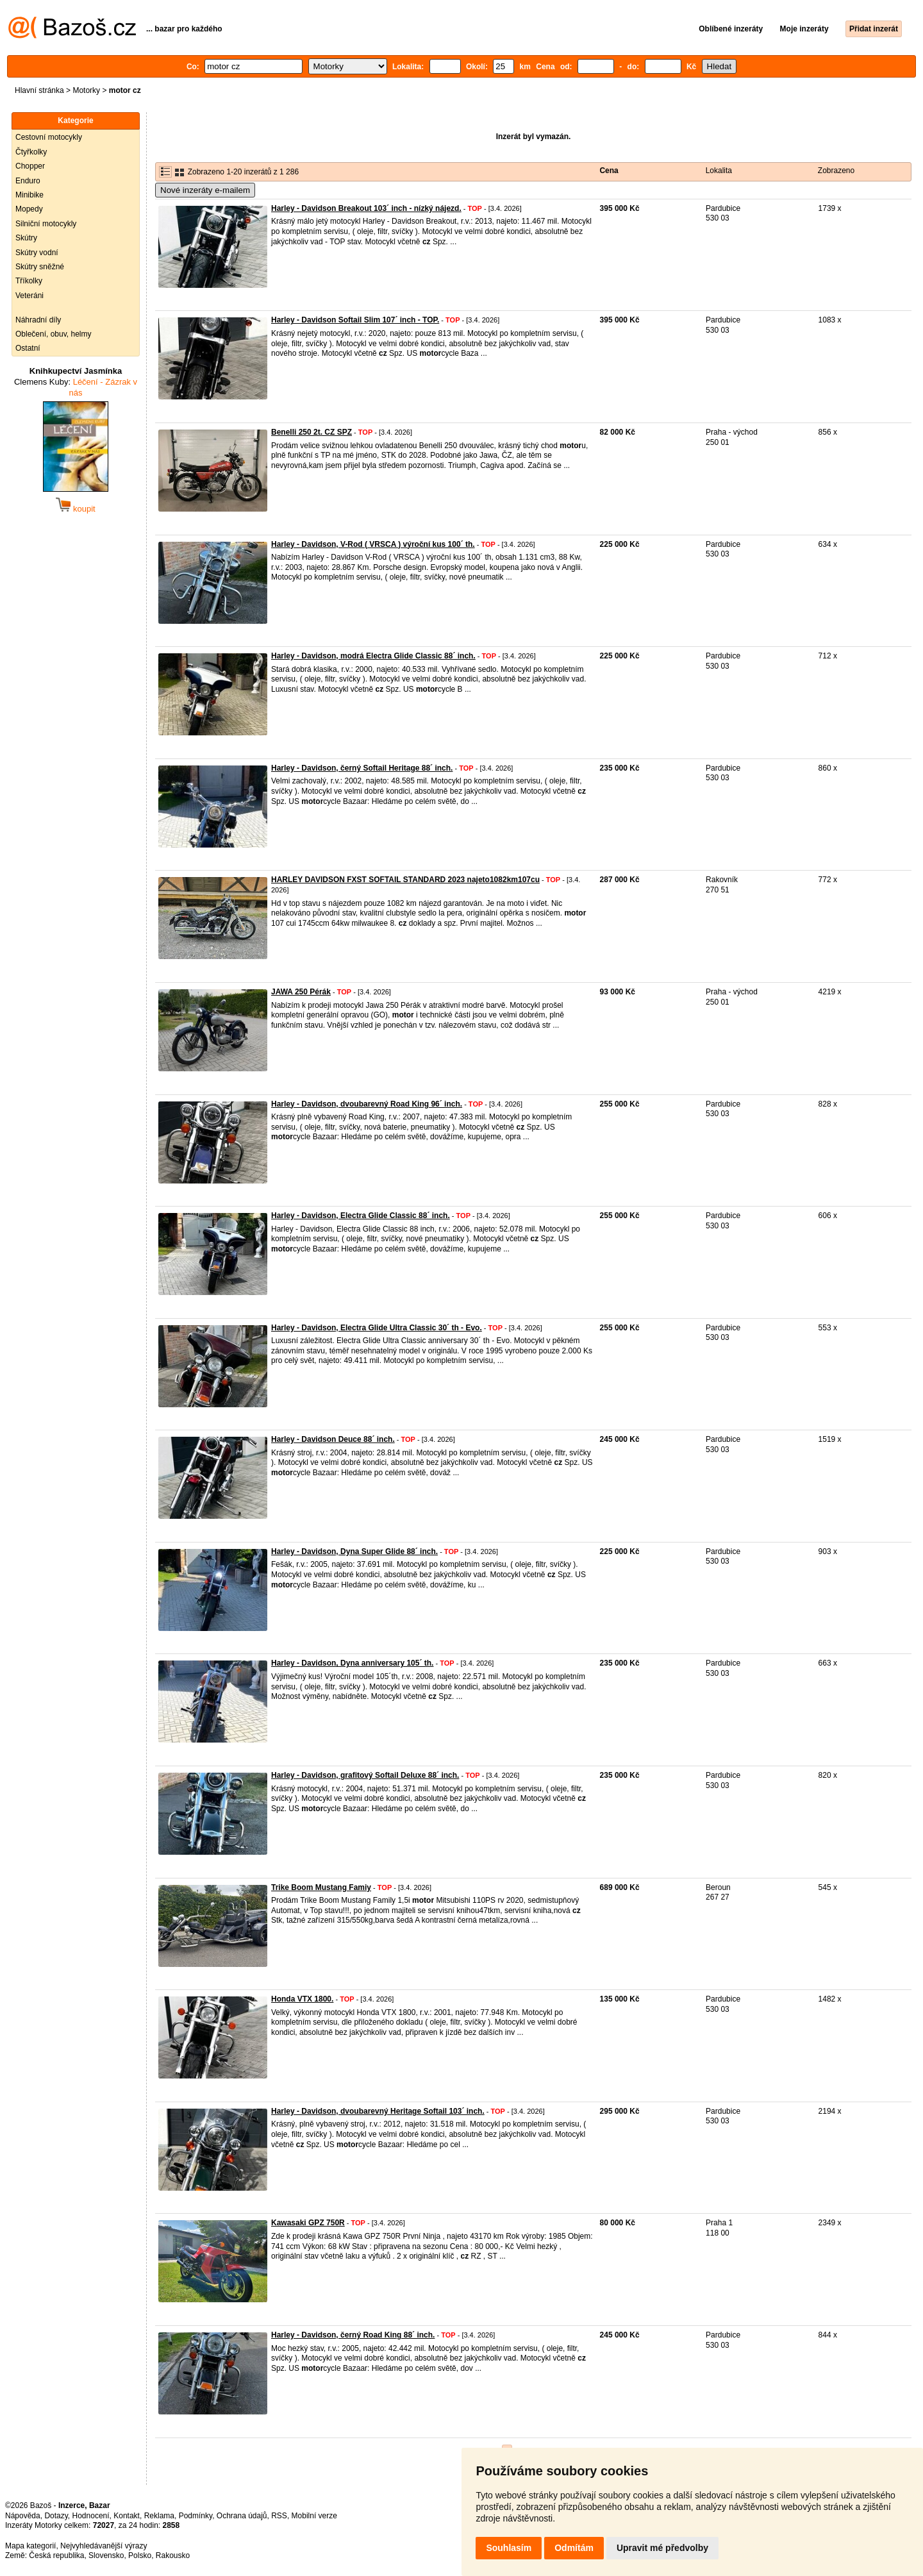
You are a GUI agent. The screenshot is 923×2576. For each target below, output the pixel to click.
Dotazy (55, 2515)
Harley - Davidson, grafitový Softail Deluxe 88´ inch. (365, 1775)
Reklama (159, 2515)
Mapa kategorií (30, 2545)
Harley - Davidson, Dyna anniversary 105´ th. (352, 1663)
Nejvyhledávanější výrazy (103, 2545)
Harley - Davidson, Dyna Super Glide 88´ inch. (354, 1551)
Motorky (86, 90)
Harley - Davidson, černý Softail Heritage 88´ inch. (362, 768)
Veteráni (29, 295)
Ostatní (27, 348)
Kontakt (126, 2515)
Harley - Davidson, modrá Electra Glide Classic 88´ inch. (373, 655)
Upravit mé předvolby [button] (662, 2548)
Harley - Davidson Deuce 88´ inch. (333, 1439)
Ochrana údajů (242, 2515)
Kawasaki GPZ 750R (308, 2222)
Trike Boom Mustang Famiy (321, 1887)
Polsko (139, 2555)
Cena (608, 170)
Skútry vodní (36, 252)
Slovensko (106, 2555)
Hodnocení (91, 2515)
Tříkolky (28, 280)
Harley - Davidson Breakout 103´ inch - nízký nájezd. (366, 208)
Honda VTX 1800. (302, 1999)
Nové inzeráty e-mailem (205, 190)
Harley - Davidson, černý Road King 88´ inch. (353, 2334)
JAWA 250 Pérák (301, 991)
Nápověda (22, 2515)
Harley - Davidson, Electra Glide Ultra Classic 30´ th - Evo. (376, 1327)
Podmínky (195, 2515)
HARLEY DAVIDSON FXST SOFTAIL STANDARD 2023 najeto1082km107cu (405, 879)
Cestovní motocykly (48, 137)
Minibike (29, 194)
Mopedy (29, 209)
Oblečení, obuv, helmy (53, 334)
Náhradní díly (38, 319)
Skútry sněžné (39, 266)
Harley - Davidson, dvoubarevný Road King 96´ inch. (366, 1104)
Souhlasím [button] (508, 2548)
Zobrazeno (836, 170)
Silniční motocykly (45, 223)
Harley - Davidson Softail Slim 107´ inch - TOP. (355, 319)
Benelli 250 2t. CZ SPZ (311, 432)
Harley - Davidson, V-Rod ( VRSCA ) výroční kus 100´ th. (373, 544)
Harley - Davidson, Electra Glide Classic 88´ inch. (360, 1215)
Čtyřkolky (31, 151)
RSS (279, 2515)
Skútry (26, 237)
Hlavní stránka (39, 90)
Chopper (30, 166)
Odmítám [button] (574, 2548)
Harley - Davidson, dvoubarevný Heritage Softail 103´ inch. (378, 2111)
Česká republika (56, 2555)
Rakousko (173, 2555)
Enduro (27, 180)
